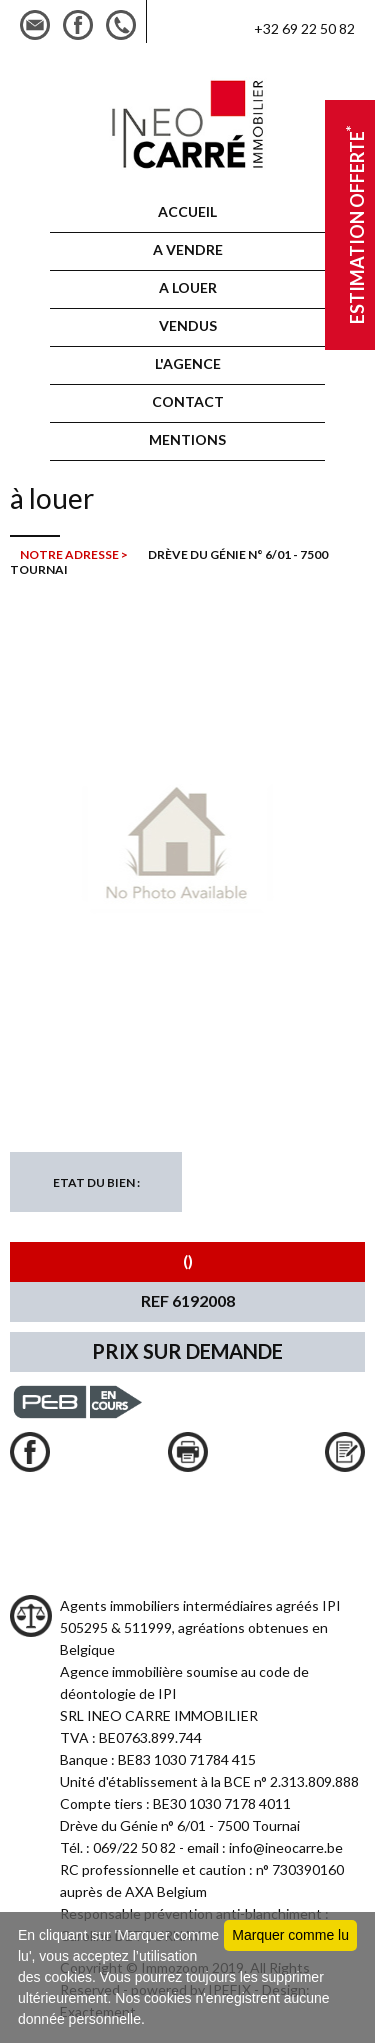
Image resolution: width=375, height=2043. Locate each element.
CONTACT (188, 401)
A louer (188, 287)
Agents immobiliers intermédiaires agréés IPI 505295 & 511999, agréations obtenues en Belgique (200, 1627)
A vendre (188, 249)
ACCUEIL (187, 211)
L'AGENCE (188, 363)
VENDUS (188, 325)
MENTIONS (187, 439)
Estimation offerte (355, 225)
